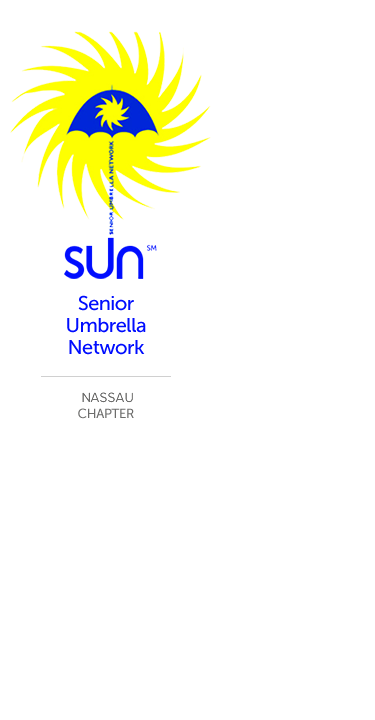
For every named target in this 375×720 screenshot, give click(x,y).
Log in (345, 494)
